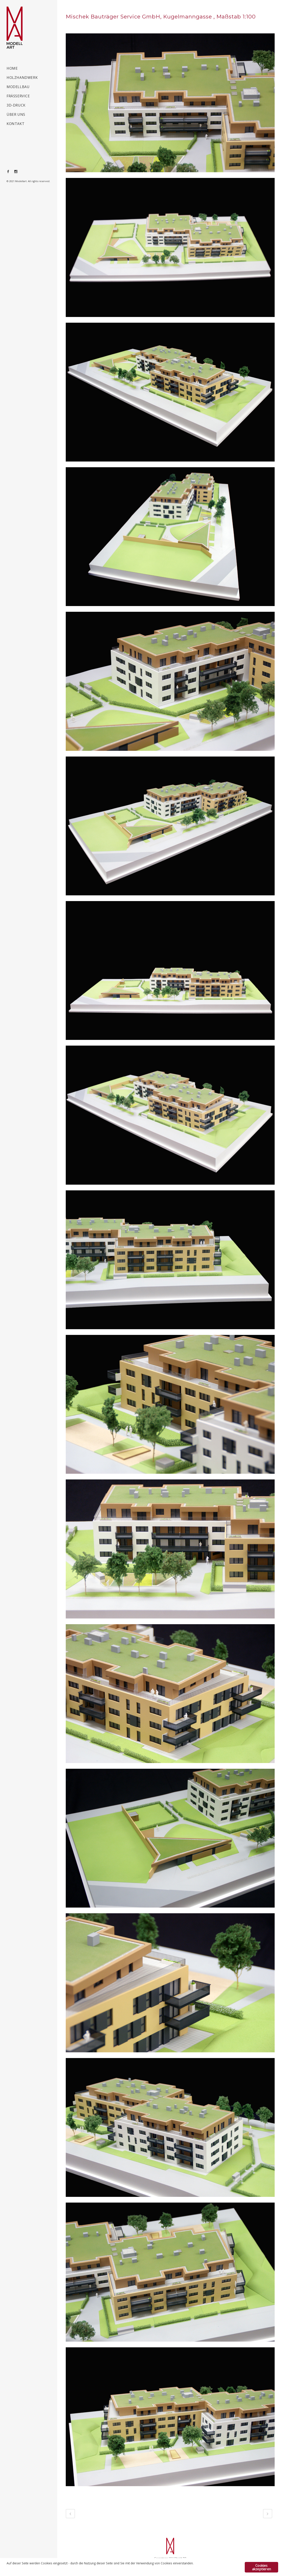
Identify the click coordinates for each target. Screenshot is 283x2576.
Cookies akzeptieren (261, 2567)
